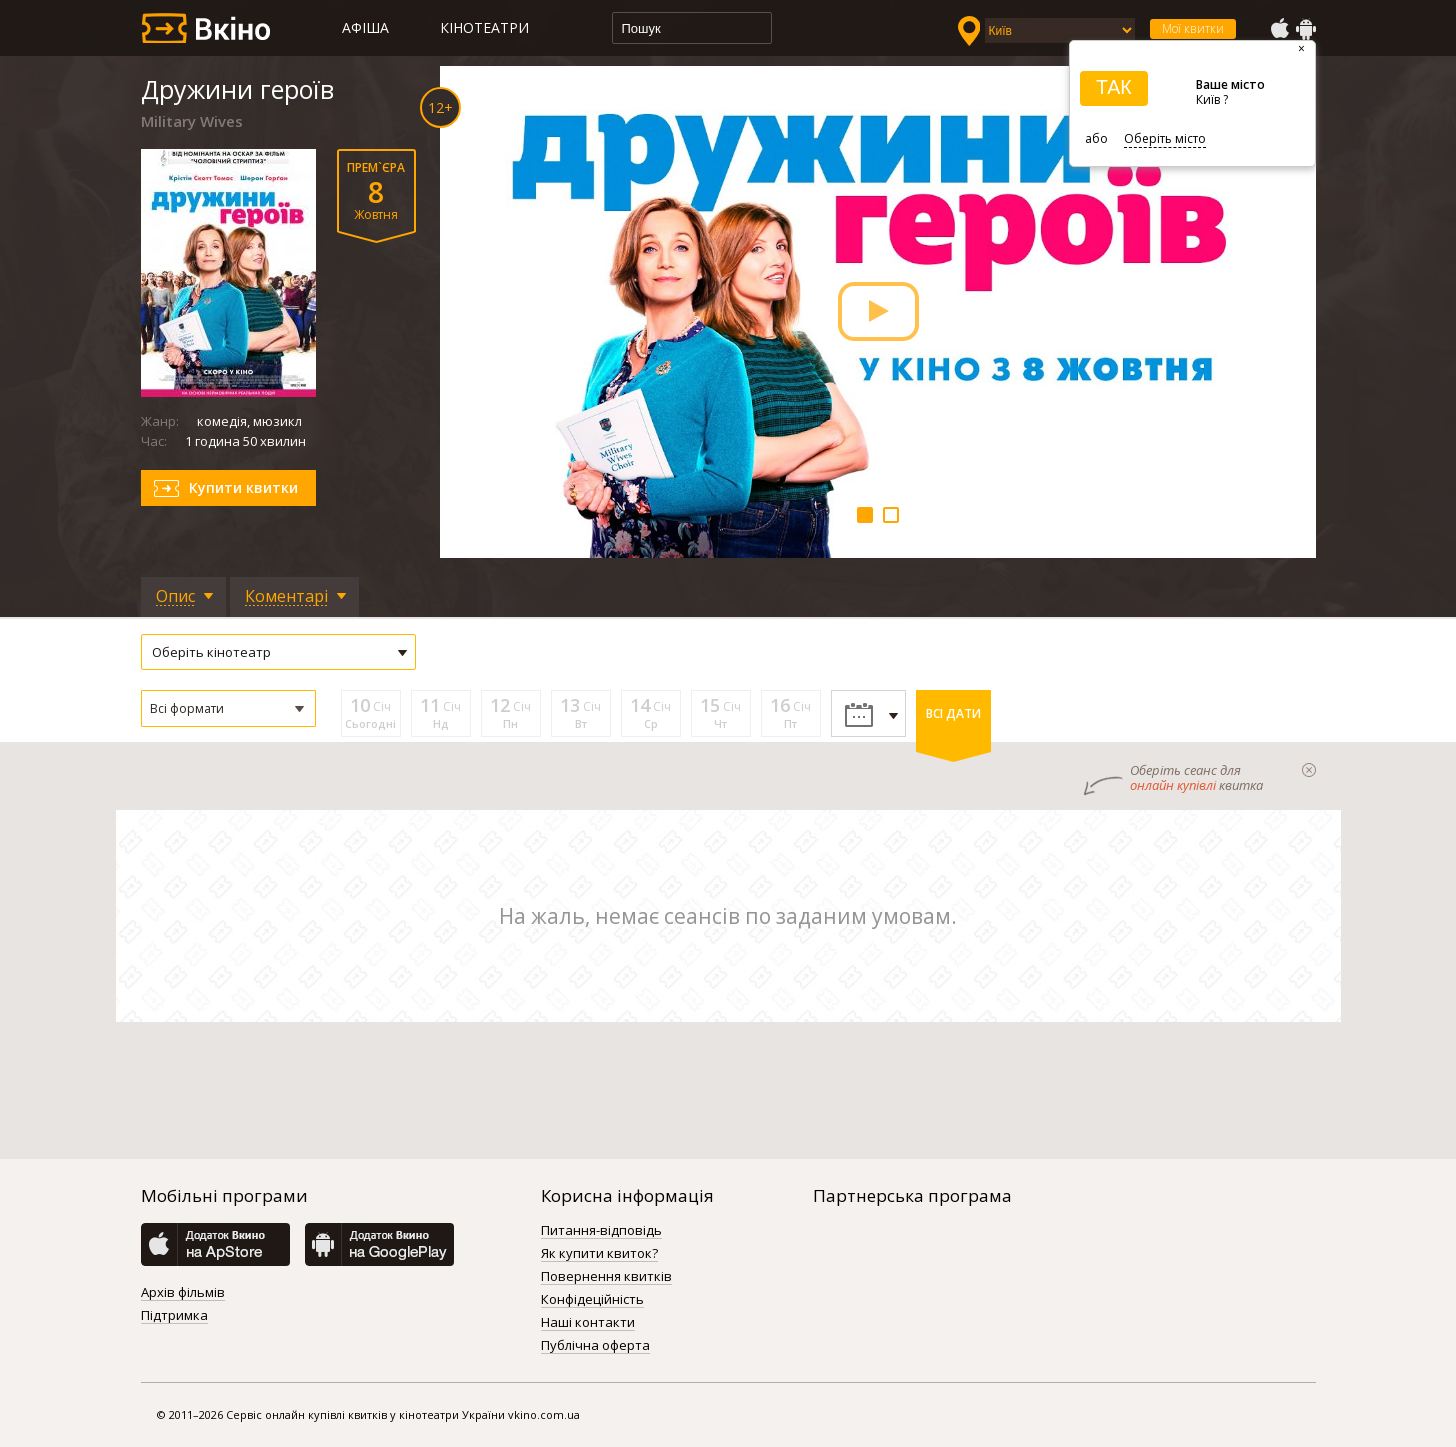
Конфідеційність (592, 1300)
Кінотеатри (484, 27)
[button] (228, 708)
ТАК (1114, 87)
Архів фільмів (183, 1293)
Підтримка (174, 1316)
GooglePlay (1306, 29)
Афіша (365, 27)
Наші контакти (588, 1323)
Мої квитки (1193, 28)
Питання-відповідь (601, 1231)
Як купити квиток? (599, 1254)
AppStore (1279, 29)
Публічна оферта (595, 1346)
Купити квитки (243, 487)
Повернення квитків (606, 1277)
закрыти (1309, 770)
